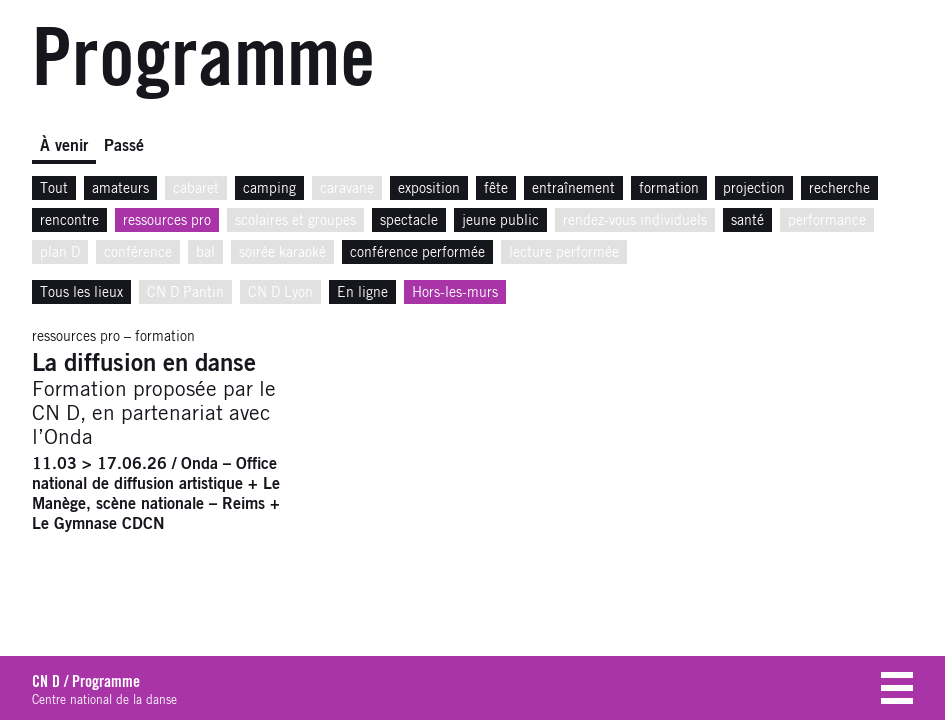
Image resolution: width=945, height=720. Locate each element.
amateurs (120, 189)
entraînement (573, 189)
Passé (124, 146)
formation (669, 189)
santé (747, 221)
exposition (429, 189)
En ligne (362, 293)
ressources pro (167, 221)
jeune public (500, 221)
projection (754, 189)
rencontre (69, 221)
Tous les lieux (81, 293)
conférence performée (417, 253)
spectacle (409, 221)
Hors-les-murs (455, 293)
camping (269, 189)
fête (496, 189)
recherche (839, 189)
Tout (54, 189)
